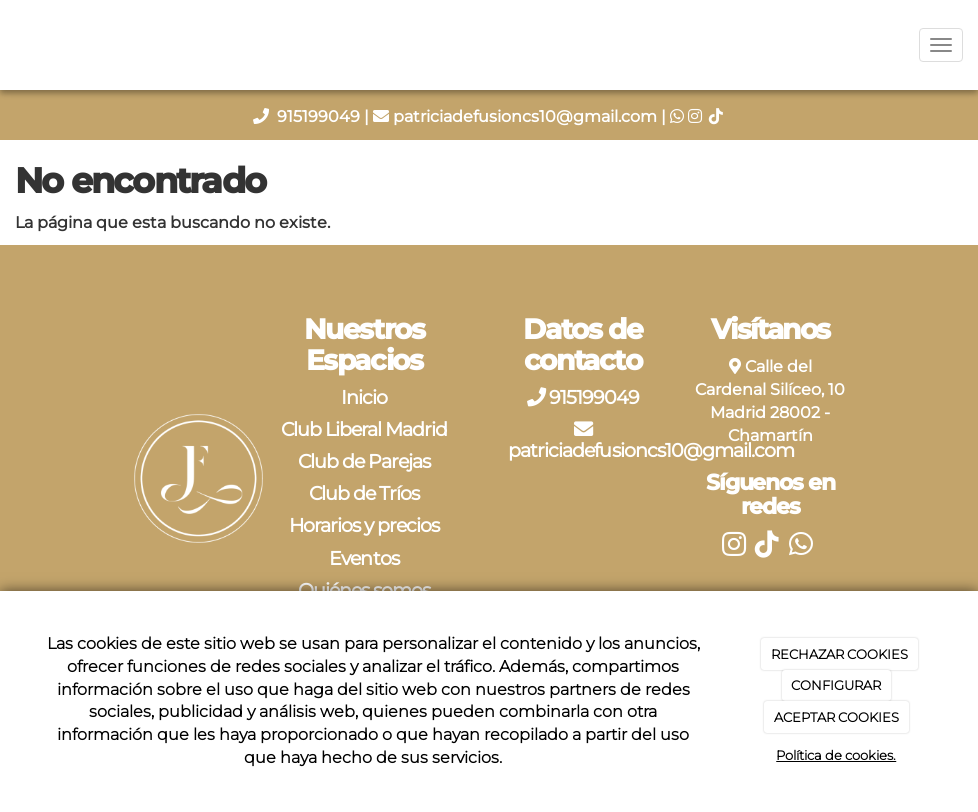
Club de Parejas (364, 461)
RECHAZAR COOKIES (839, 654)
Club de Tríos (364, 493)
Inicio (364, 397)
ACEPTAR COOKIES (836, 717)
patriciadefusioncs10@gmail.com (525, 116)
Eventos (363, 558)
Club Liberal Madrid (364, 429)
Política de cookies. (836, 755)
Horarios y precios (364, 525)
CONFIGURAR (836, 685)
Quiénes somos (364, 590)
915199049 (320, 116)
